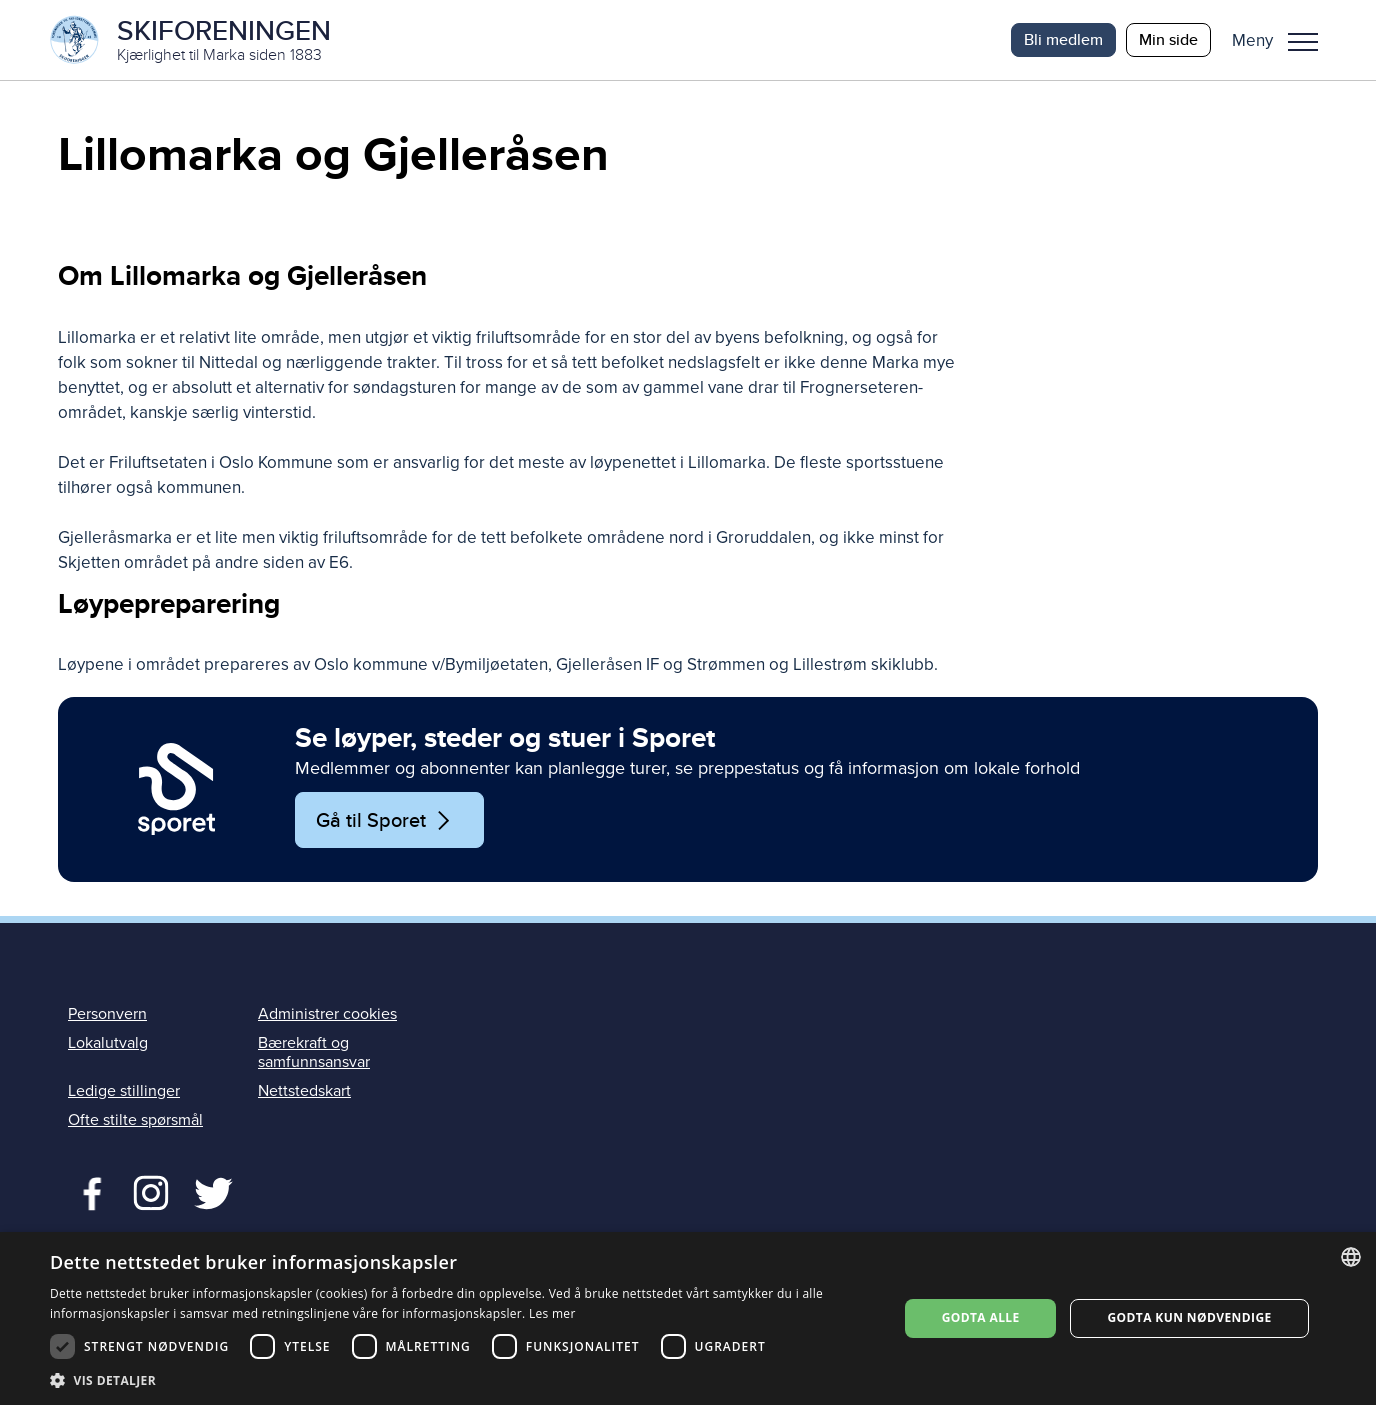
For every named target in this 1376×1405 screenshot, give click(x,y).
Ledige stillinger (124, 1091)
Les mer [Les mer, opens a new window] (552, 1313)
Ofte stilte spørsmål (135, 1120)
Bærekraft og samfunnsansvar (314, 1052)
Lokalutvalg (108, 1043)
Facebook (87, 1191)
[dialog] (688, 1318)
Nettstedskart (304, 1091)
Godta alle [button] (981, 1317)
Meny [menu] (1303, 42)
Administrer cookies (327, 1014)
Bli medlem (1063, 39)
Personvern (107, 1014)
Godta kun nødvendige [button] (1189, 1317)
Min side (1168, 39)
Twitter (150, 1191)
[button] (1282, 40)
